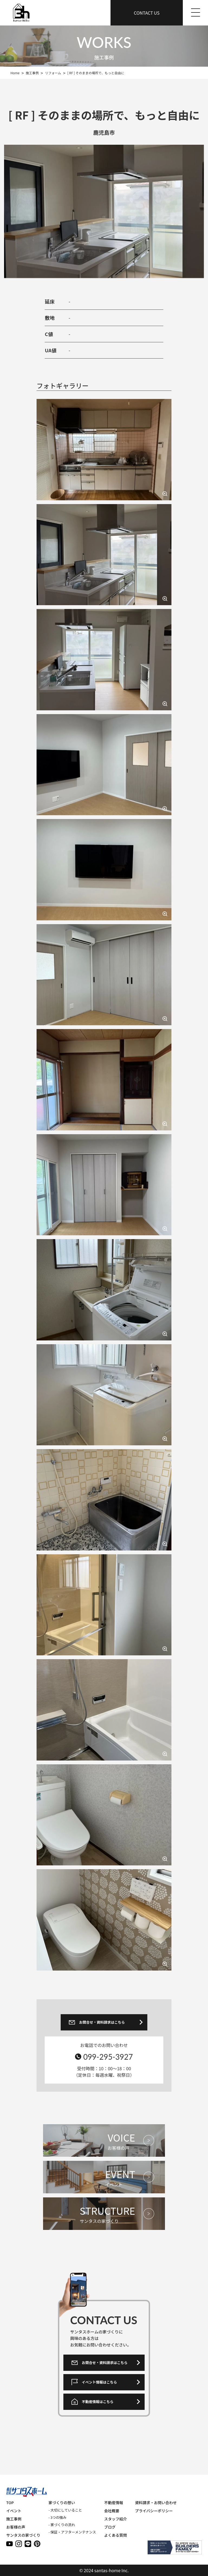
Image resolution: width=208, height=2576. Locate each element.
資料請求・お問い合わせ (156, 2502)
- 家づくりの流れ (61, 2524)
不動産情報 (113, 2502)
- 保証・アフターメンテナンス (72, 2532)
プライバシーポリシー (154, 2510)
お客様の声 (15, 2527)
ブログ (109, 2527)
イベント (13, 2510)
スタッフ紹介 (115, 2519)
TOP (10, 2502)
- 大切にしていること (65, 2510)
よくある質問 (115, 2535)
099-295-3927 (108, 2056)
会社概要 (111, 2510)
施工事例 (13, 2519)
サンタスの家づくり (23, 2535)
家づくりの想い (61, 2502)
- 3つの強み (57, 2517)
